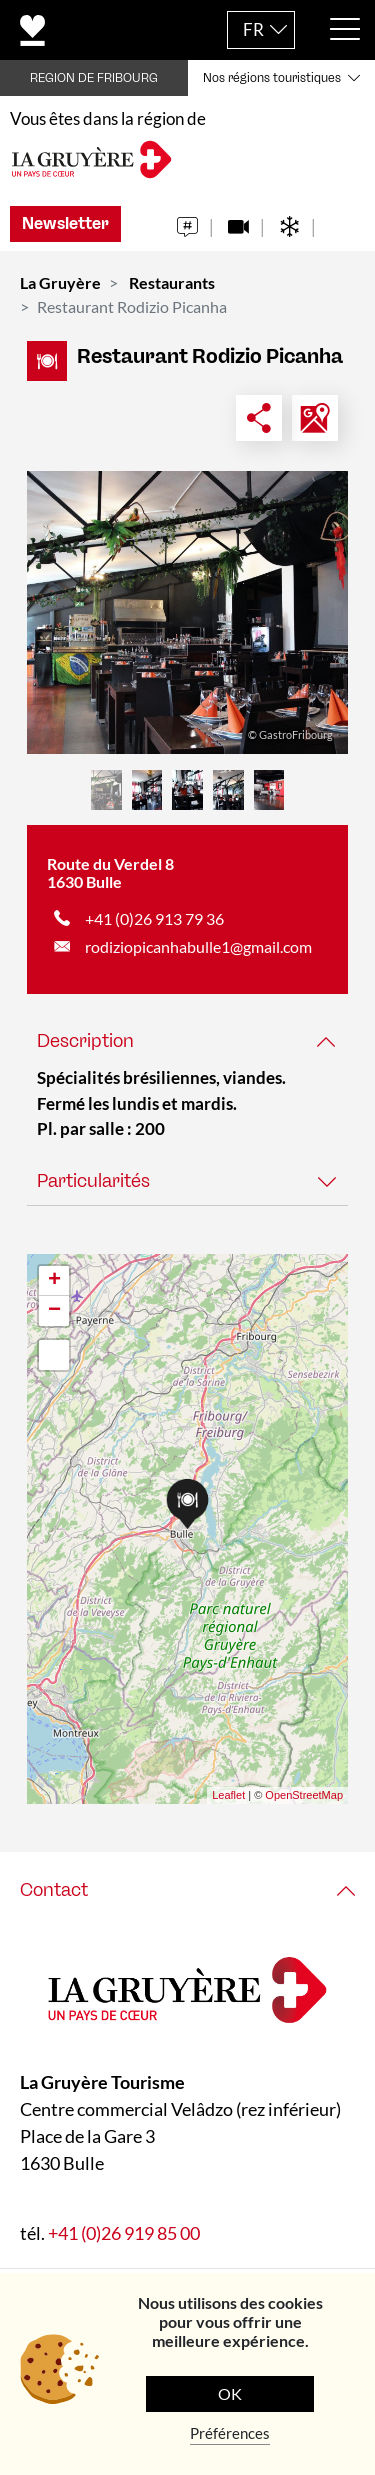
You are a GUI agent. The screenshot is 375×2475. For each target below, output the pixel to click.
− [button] (54, 1311)
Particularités (93, 1181)
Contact (54, 1890)
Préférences (230, 2433)
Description (85, 1041)
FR (253, 29)
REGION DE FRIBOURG (94, 78)
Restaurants (172, 282)
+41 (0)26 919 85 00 (124, 2232)
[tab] (187, 1041)
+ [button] (54, 1281)
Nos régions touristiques (272, 78)
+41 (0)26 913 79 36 (154, 918)
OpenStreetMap (304, 1795)
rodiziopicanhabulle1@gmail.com (198, 946)
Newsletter (65, 223)
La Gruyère (60, 282)
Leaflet (228, 1795)
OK (230, 2393)
